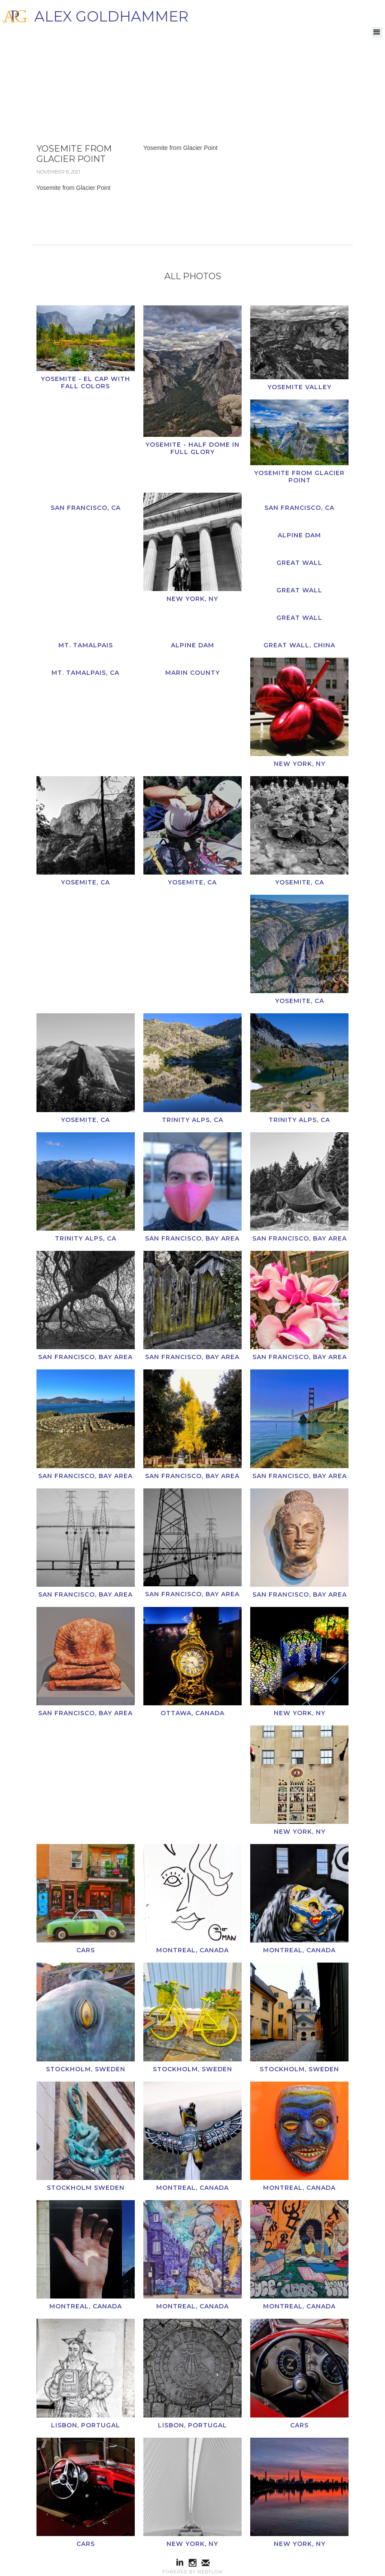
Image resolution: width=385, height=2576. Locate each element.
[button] (377, 32)
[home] (94, 16)
